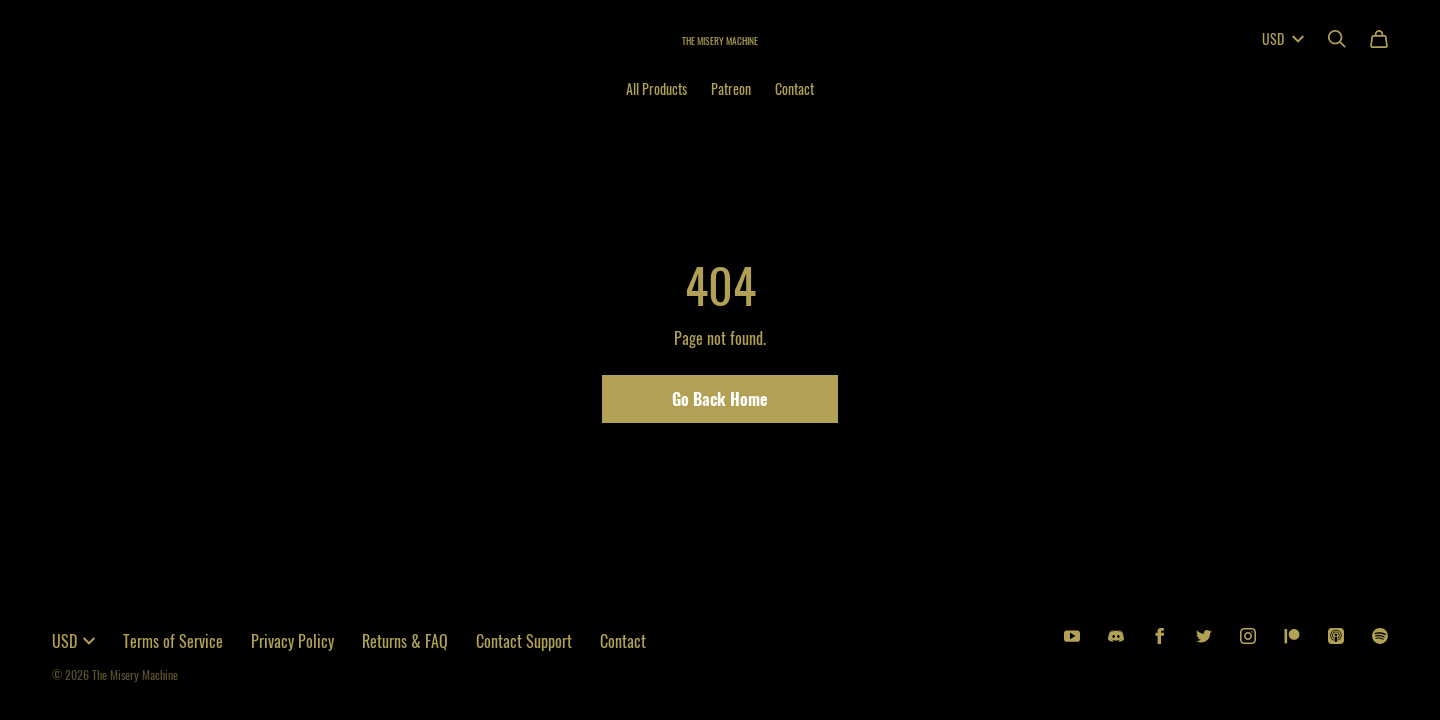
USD (1283, 38)
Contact (794, 88)
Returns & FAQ (405, 641)
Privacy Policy (292, 641)
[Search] (1337, 39)
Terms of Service (173, 641)
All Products (656, 88)
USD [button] (73, 641)
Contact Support (524, 641)
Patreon (731, 88)
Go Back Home (720, 399)
